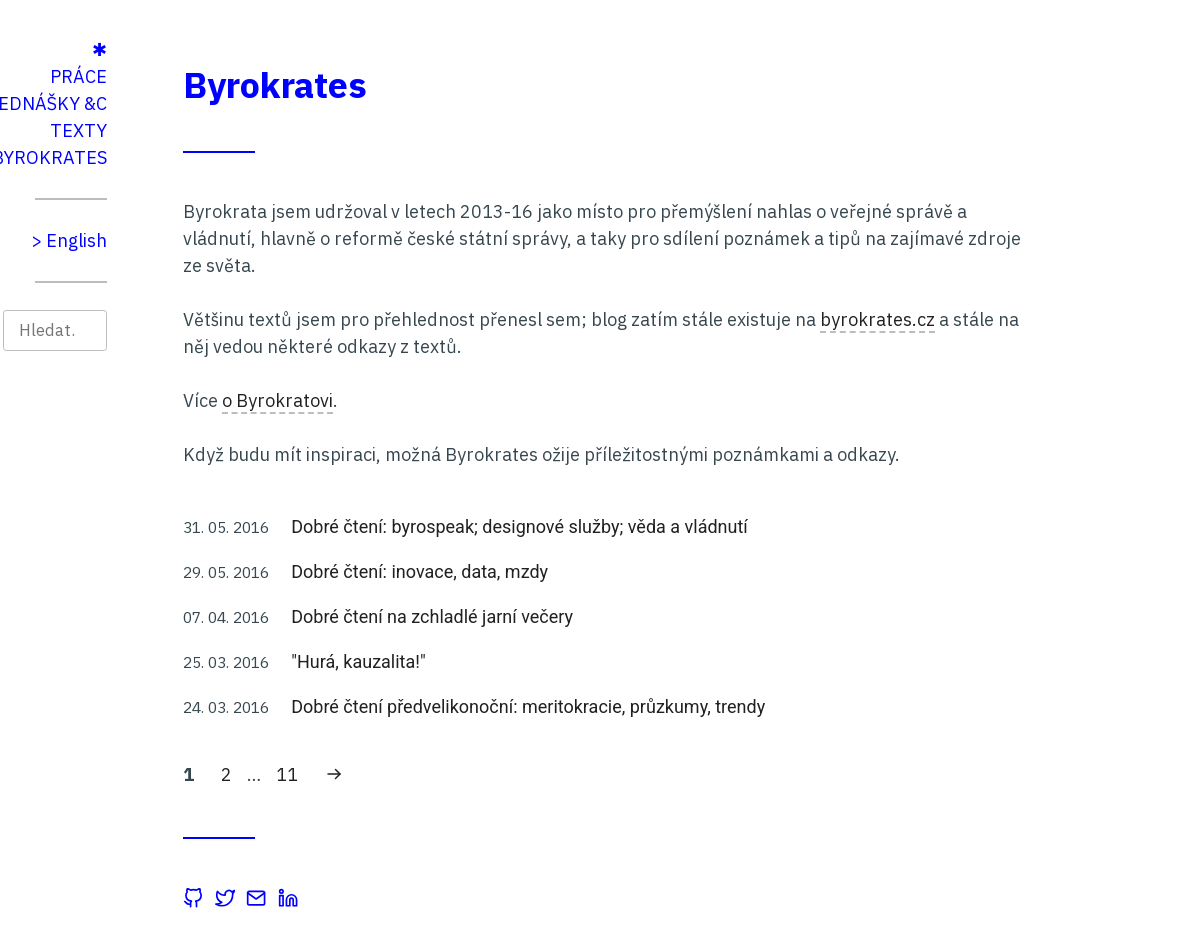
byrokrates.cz (1050, 319)
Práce (251, 76)
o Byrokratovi (450, 400)
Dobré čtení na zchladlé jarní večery (605, 616)
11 (465, 773)
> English (242, 240)
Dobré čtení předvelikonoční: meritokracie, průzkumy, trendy (701, 706)
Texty (251, 130)
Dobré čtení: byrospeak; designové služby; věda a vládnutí (692, 526)
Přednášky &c (214, 103)
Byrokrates (222, 157)
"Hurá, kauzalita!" (531, 661)
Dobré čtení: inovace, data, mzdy (592, 571)
